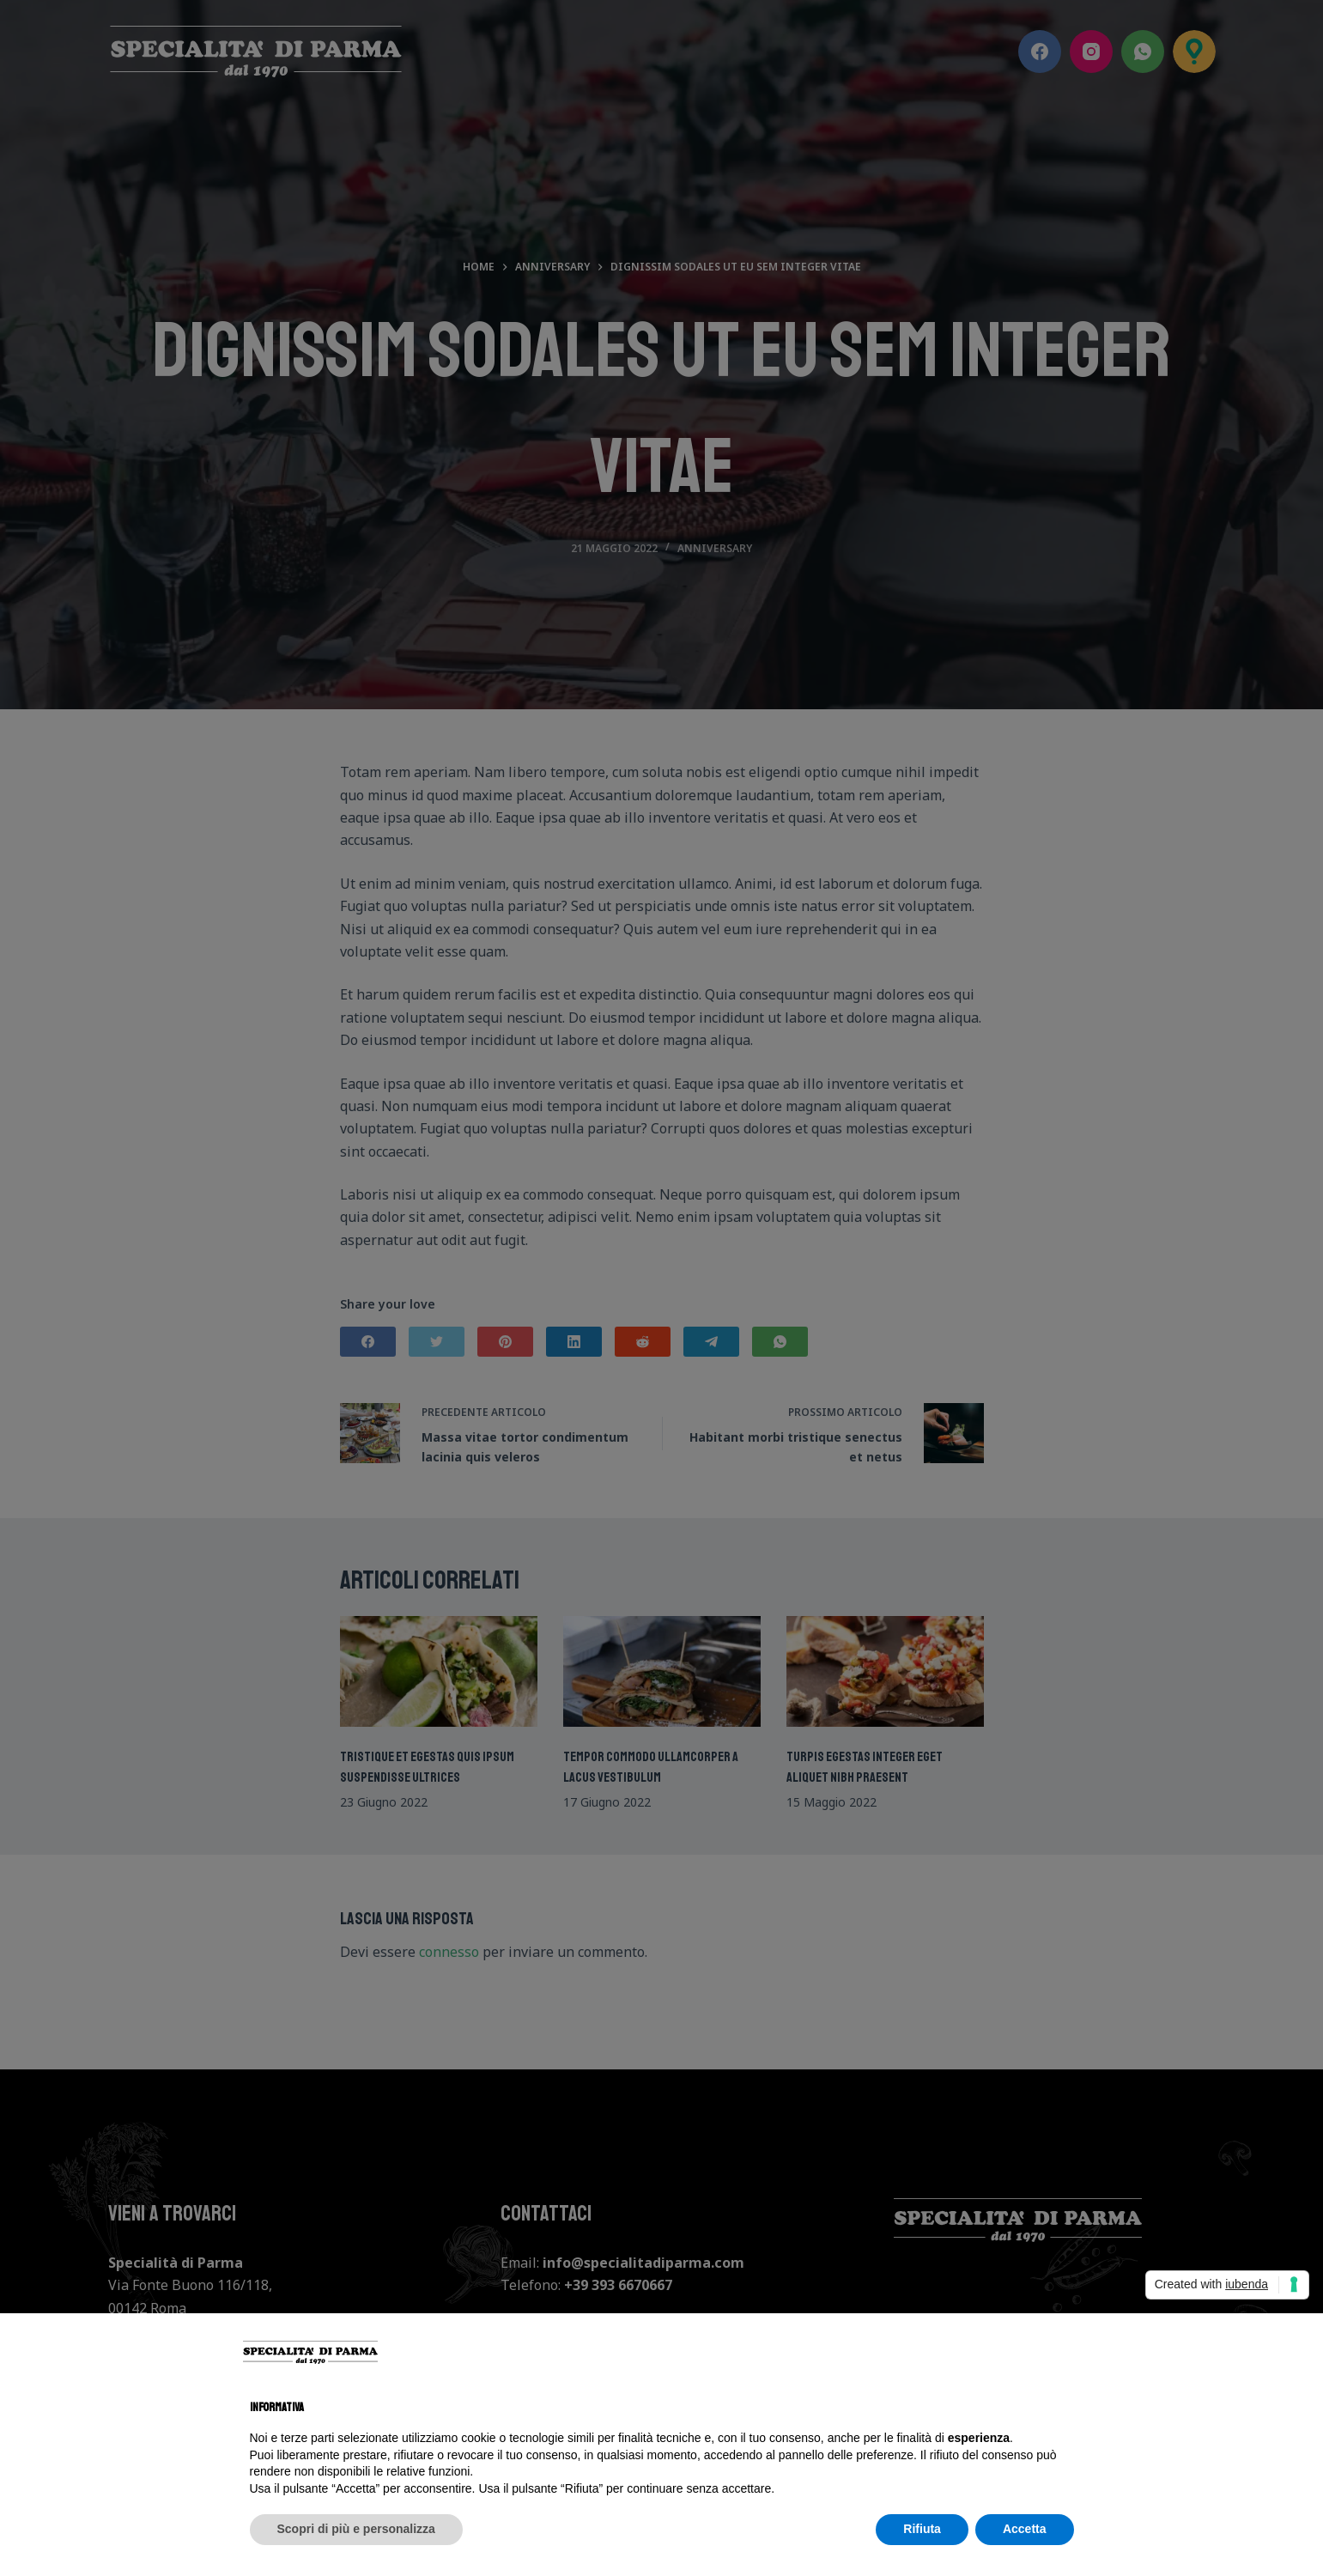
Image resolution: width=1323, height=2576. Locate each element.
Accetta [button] (1025, 2529)
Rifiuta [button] (922, 2529)
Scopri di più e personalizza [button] (356, 2529)
